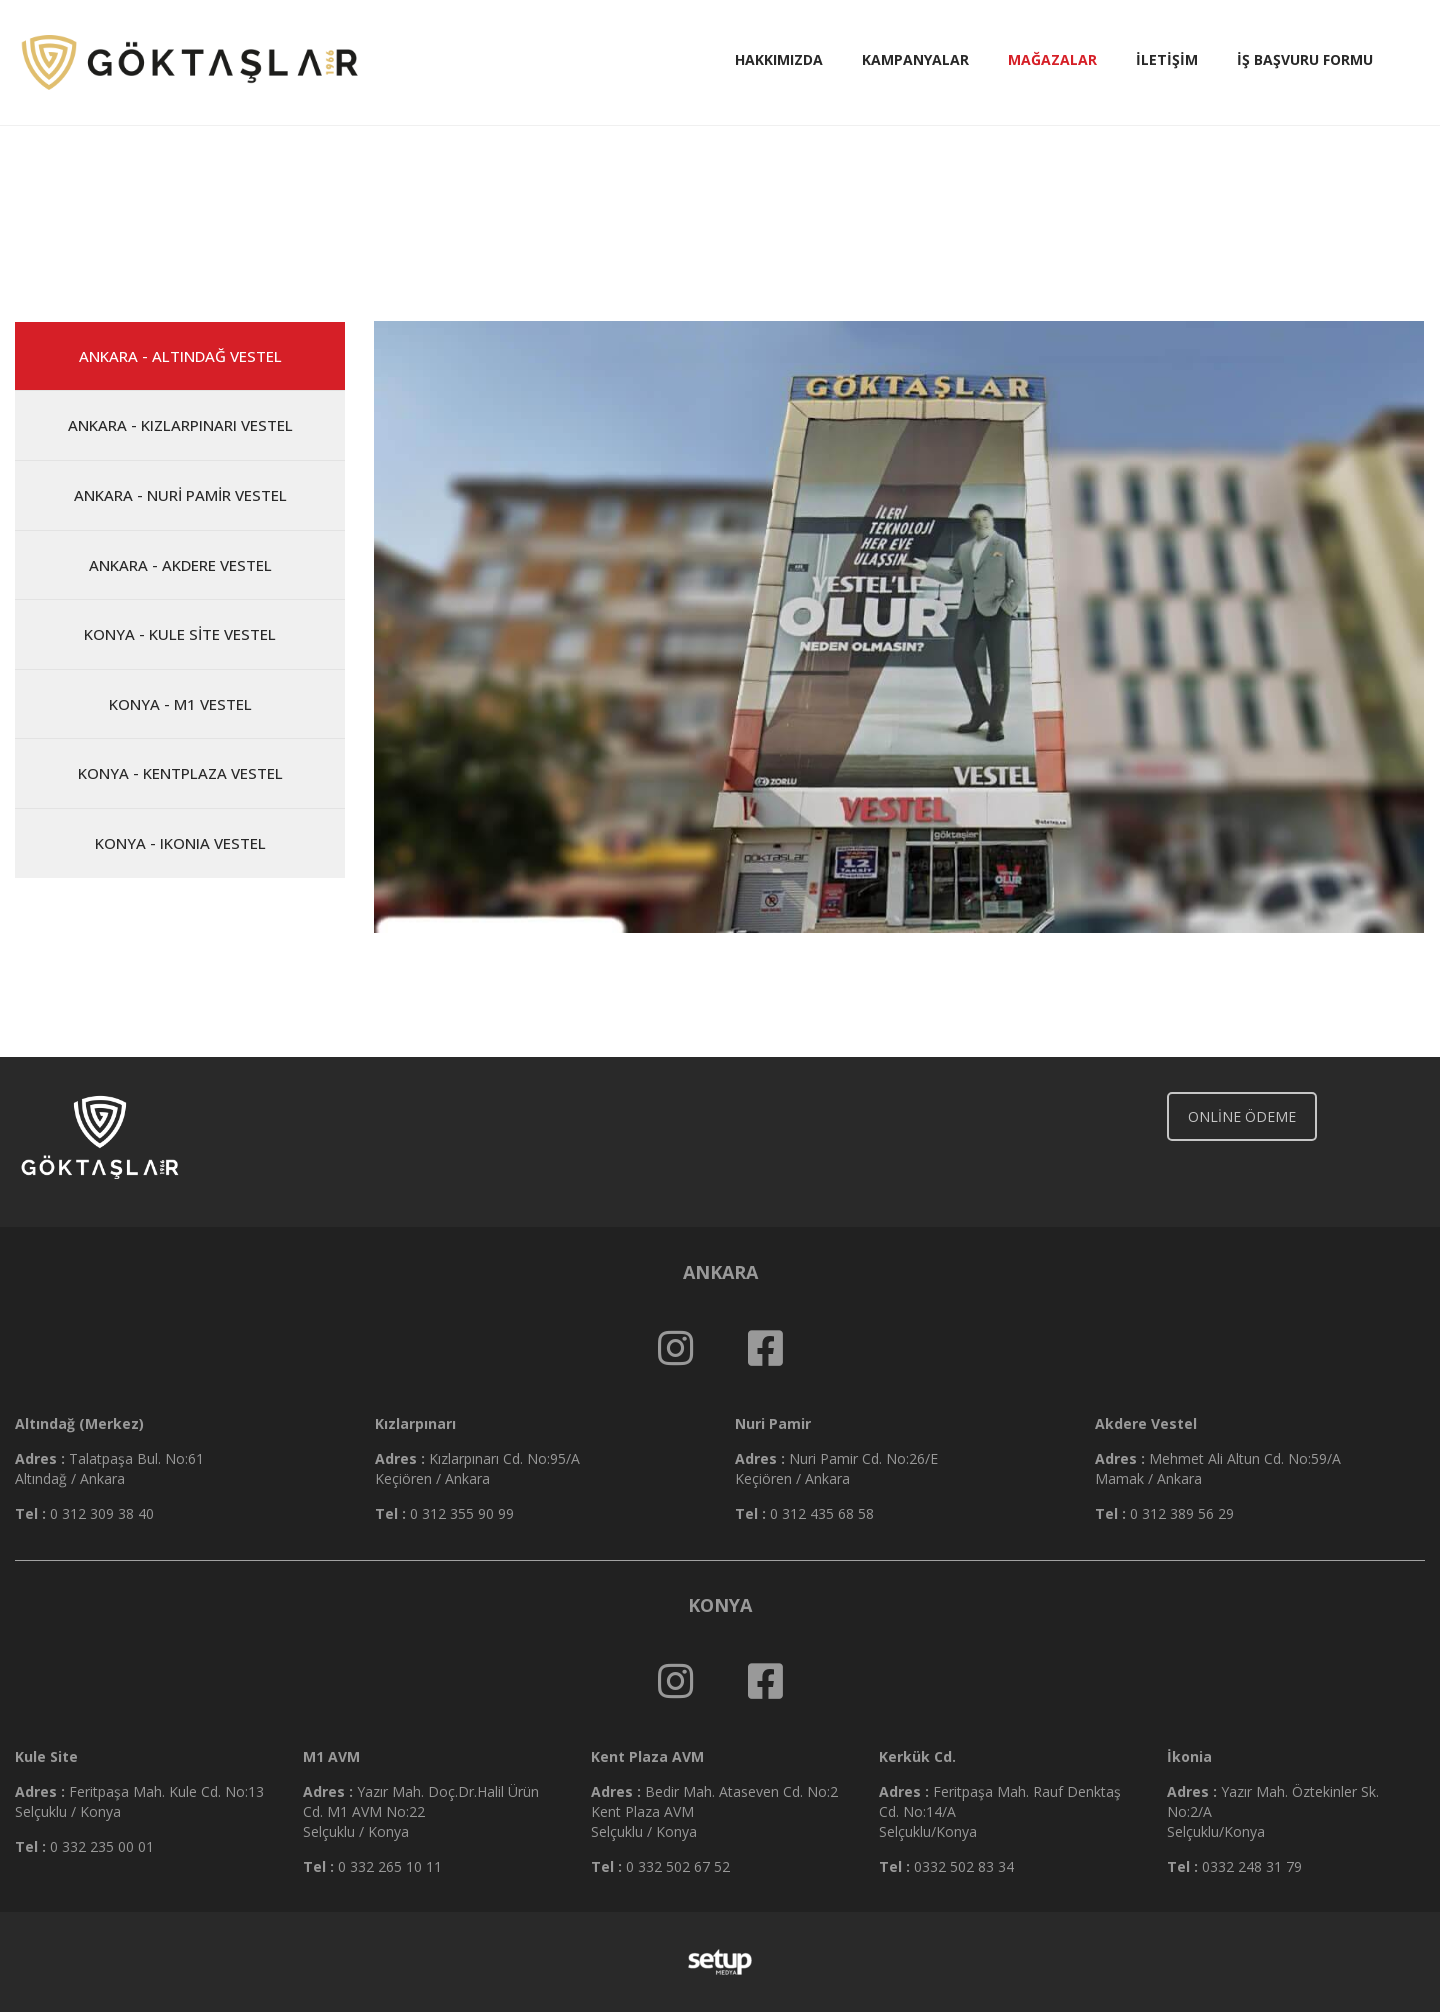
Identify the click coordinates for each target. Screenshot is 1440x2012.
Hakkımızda (779, 59)
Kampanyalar (915, 59)
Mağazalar (1052, 59)
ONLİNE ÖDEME (1242, 1116)
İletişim (1167, 59)
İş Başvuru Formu (1305, 59)
